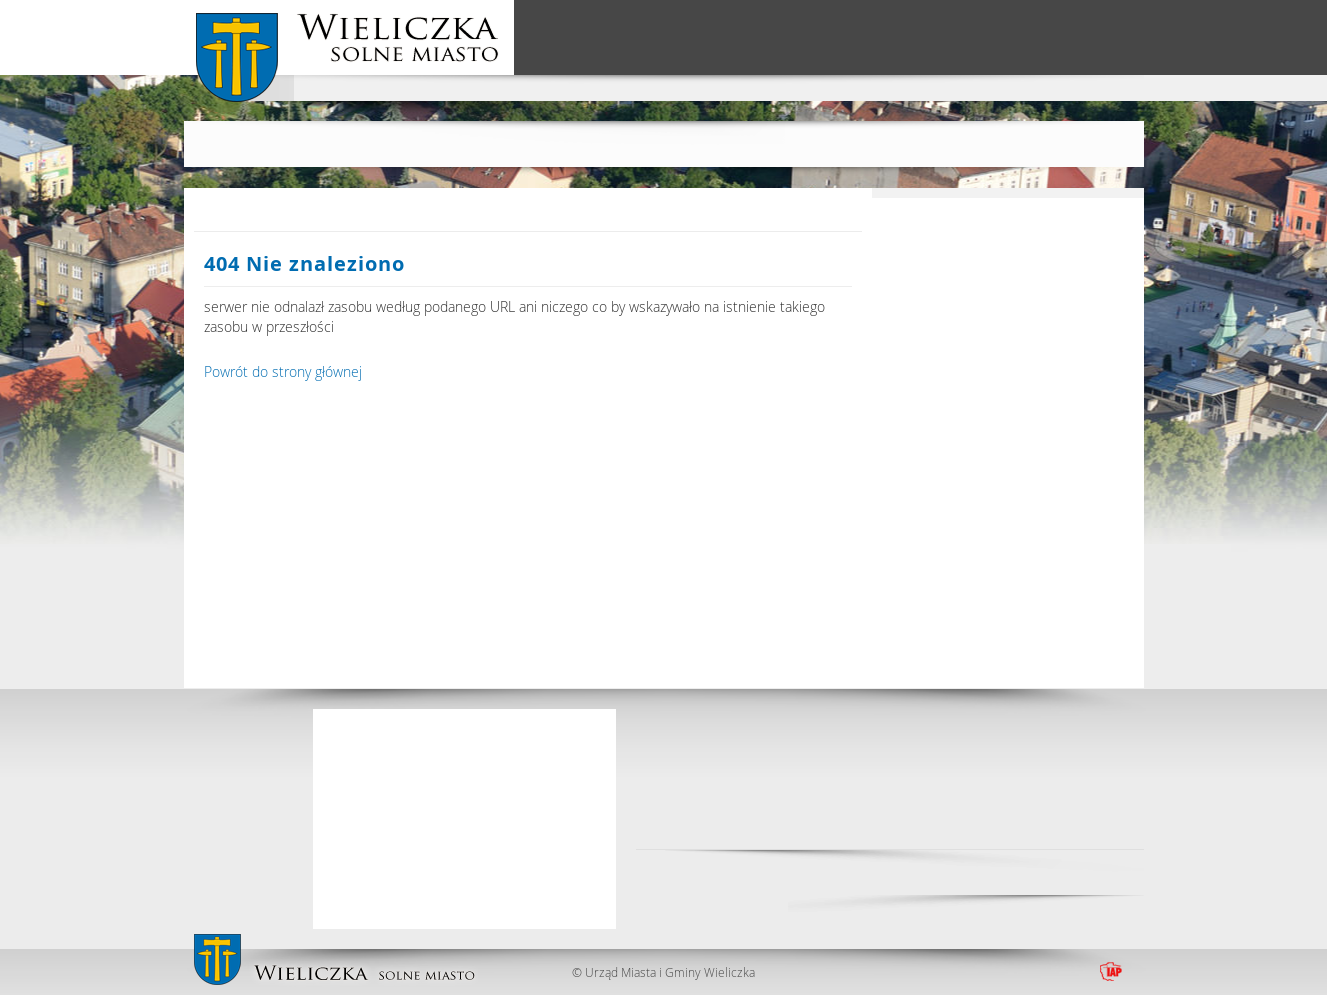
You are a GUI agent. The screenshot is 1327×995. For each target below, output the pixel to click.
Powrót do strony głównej (283, 371)
